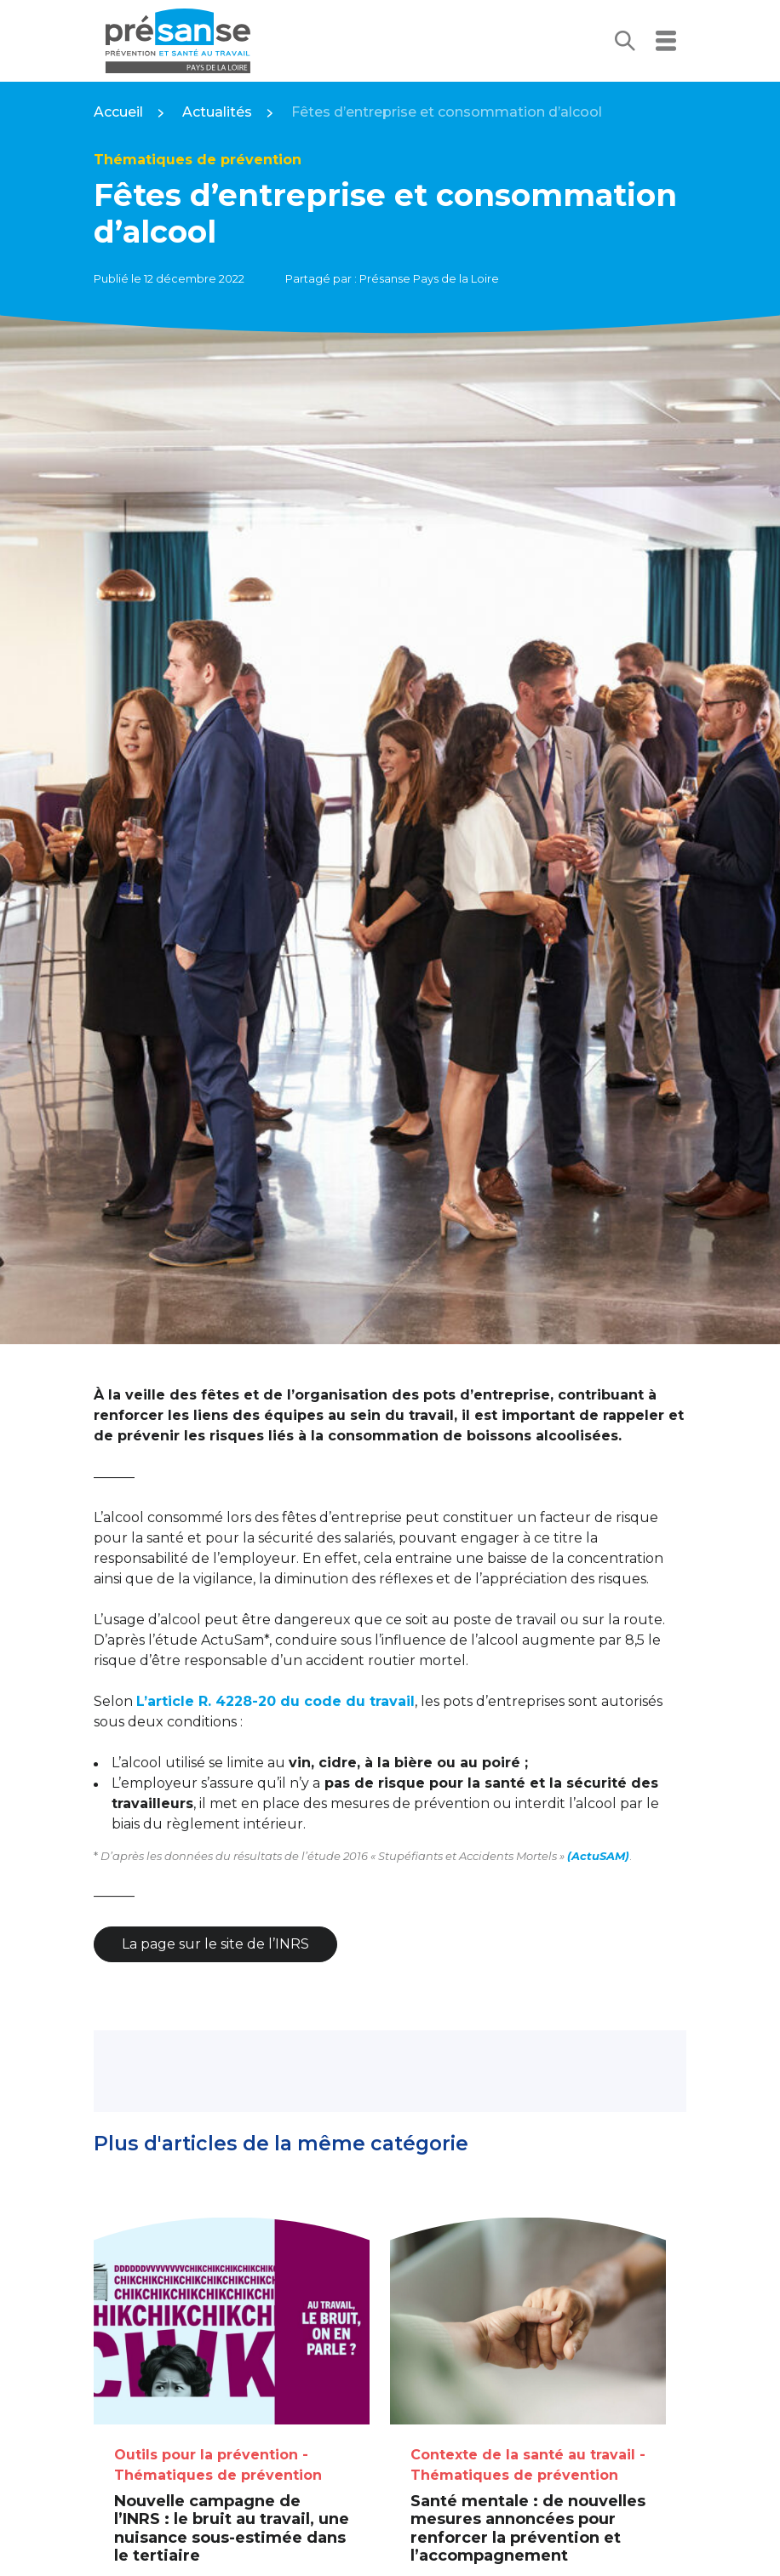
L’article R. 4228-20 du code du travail (275, 1701)
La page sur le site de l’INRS (215, 1944)
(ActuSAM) (598, 1856)
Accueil (118, 112)
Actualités (217, 112)
